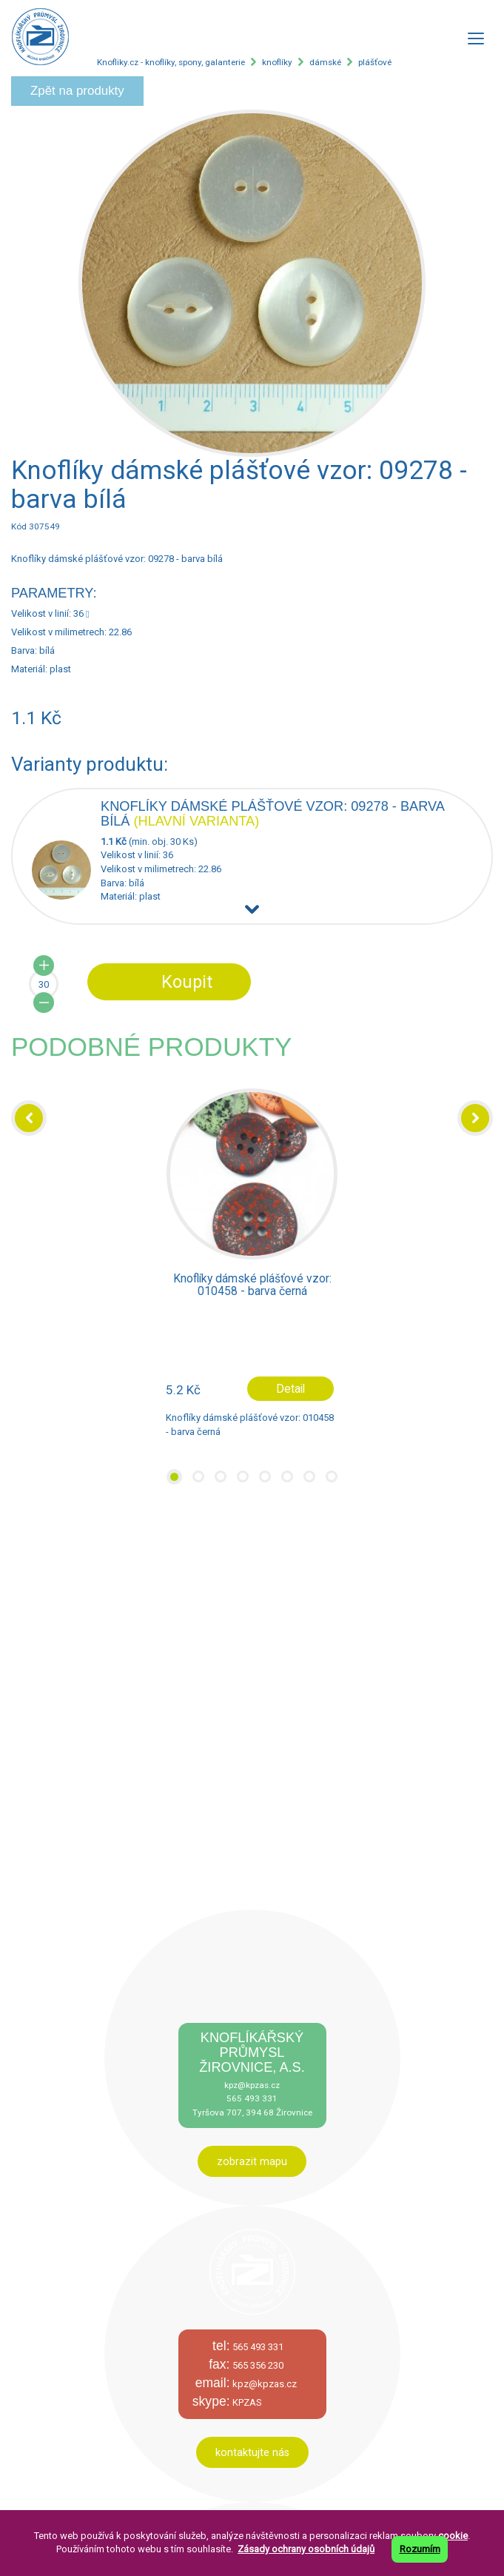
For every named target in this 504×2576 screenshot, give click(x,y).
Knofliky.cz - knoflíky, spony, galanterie (171, 62)
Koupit (186, 981)
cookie (453, 2535)
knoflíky (277, 62)
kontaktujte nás (252, 2452)
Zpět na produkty (77, 91)
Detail (290, 1389)
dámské (325, 62)
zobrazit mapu (252, 2161)
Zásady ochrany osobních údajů (306, 2549)
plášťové (375, 62)
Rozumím (420, 2549)
